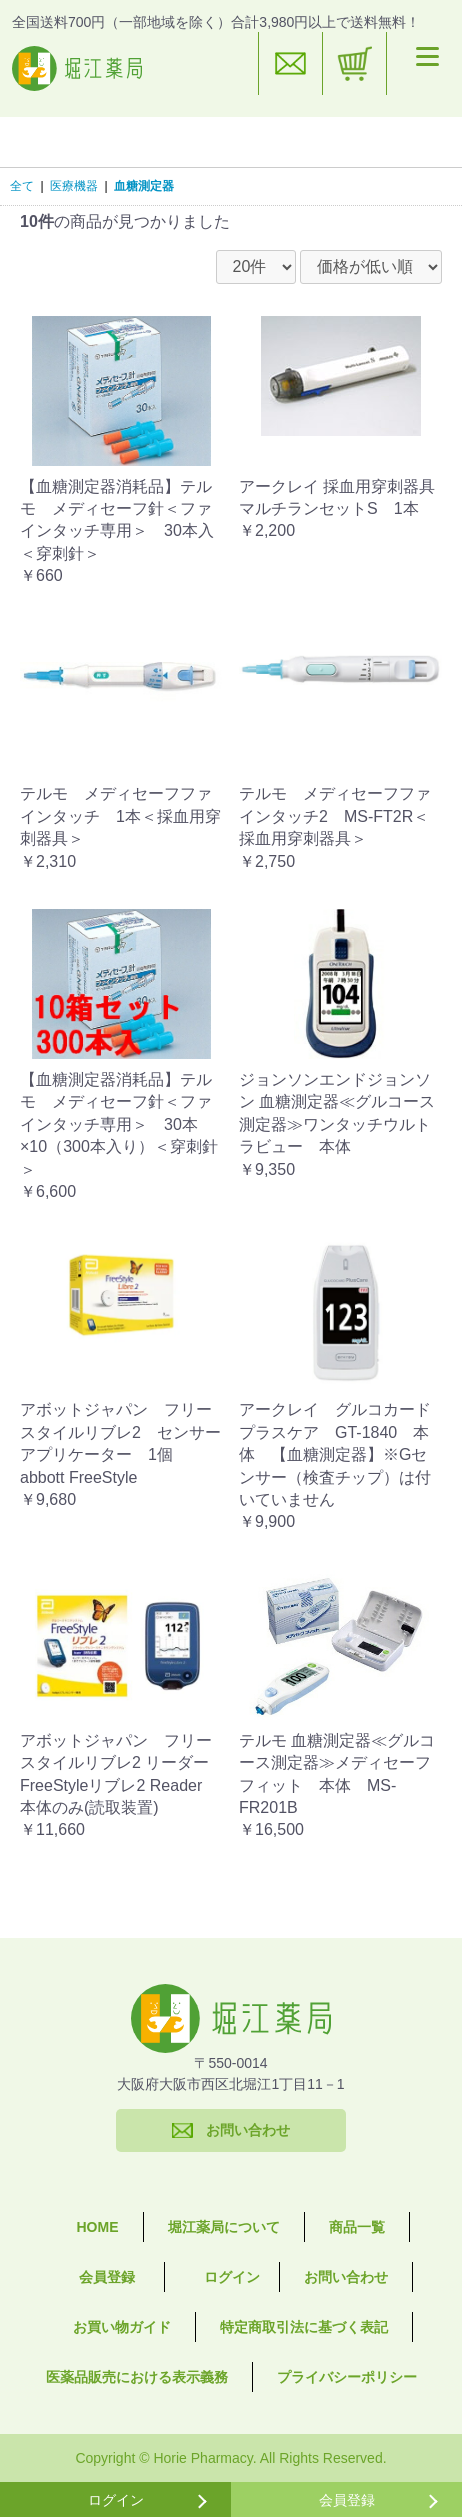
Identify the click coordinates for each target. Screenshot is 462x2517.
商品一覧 (357, 2227)
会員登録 (107, 2277)
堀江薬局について (224, 2227)
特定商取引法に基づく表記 (304, 2327)
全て (22, 186)
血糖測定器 (144, 186)
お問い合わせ (346, 2277)
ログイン (232, 2277)
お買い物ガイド (122, 2327)
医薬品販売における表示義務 (137, 2377)
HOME (98, 2227)
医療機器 (74, 186)
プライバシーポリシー (347, 2377)
